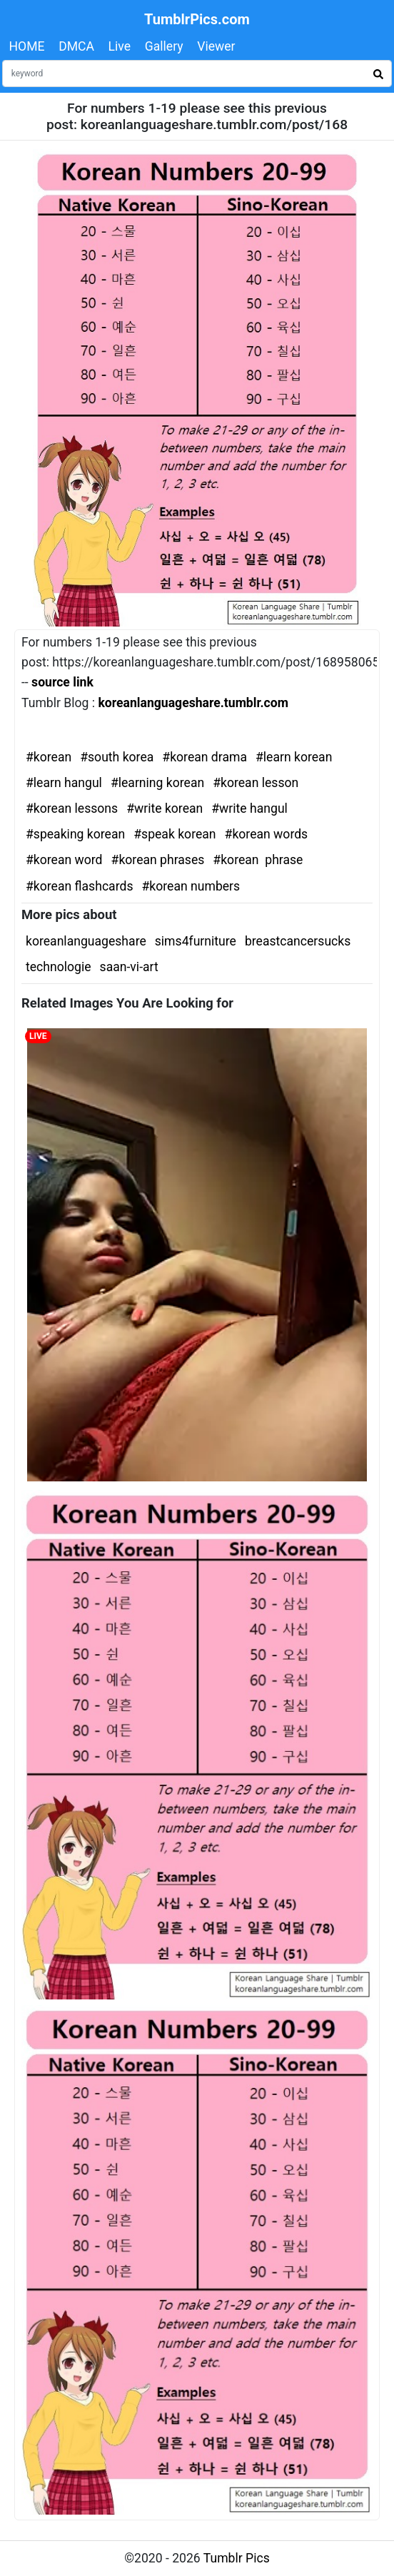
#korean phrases (158, 860)
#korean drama (204, 757)
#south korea (116, 757)
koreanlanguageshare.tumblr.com (193, 703)
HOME (27, 46)
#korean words (266, 834)
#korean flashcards (79, 886)
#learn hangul (64, 783)
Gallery (164, 46)
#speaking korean (75, 834)
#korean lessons (72, 808)
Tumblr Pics (236, 2558)
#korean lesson (255, 783)
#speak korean (174, 834)
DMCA (76, 46)
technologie (58, 967)
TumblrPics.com (197, 19)
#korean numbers (190, 886)
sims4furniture (195, 941)
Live (119, 46)
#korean (48, 757)
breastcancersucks (297, 941)
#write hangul (249, 808)
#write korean (164, 808)
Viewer (216, 46)
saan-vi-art (129, 967)
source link (62, 682)
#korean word (64, 860)
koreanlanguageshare (86, 941)
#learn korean (294, 757)
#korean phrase (258, 860)
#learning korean (157, 783)
